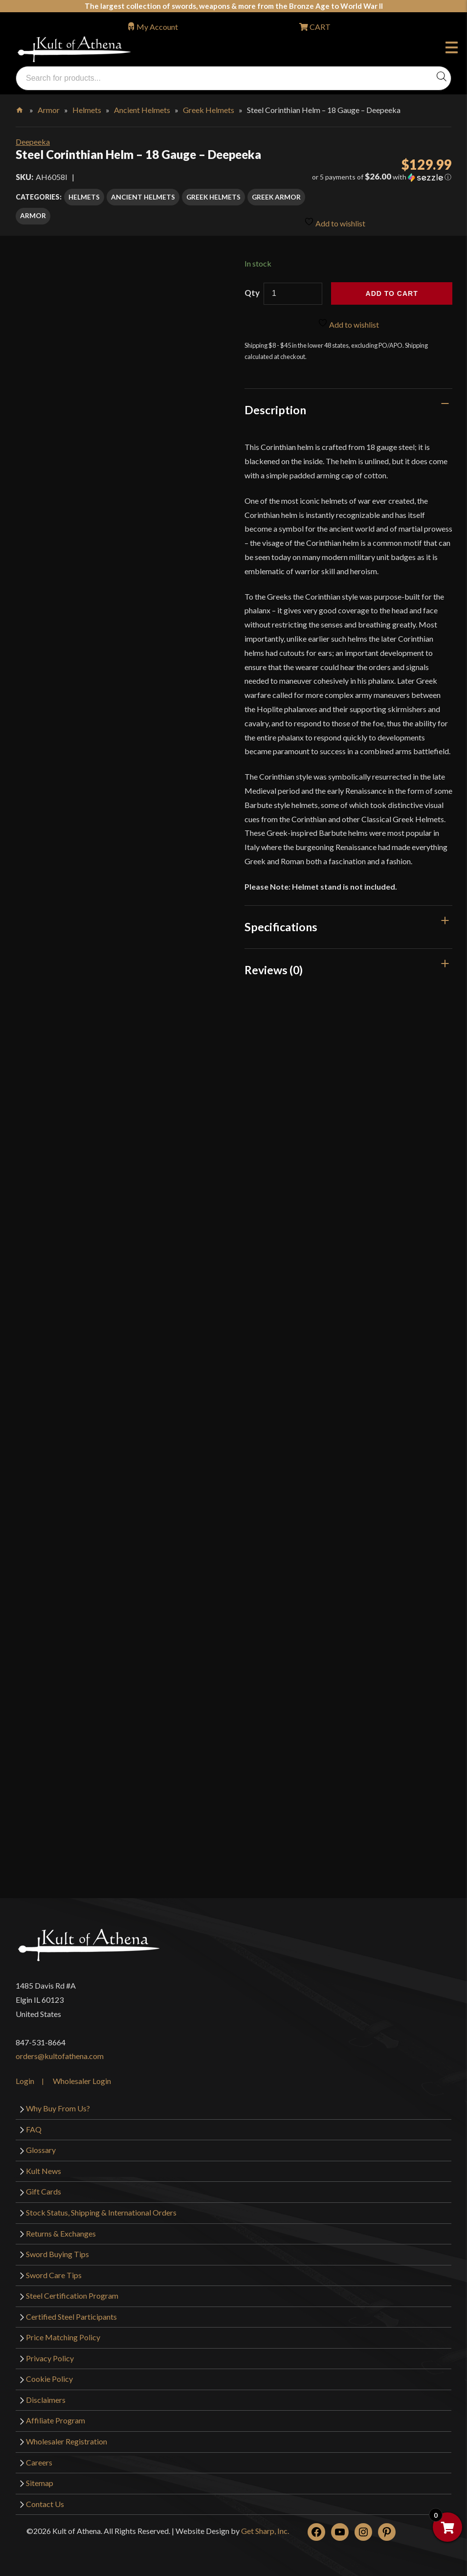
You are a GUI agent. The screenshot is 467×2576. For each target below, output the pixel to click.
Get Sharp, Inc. (265, 2527)
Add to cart (392, 290)
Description (275, 407)
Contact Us (45, 2501)
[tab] (348, 406)
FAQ (34, 2126)
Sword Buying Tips (57, 2251)
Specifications (281, 924)
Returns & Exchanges (61, 2230)
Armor (49, 109)
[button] (381, 177)
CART (319, 26)
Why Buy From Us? (58, 2105)
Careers (39, 2459)
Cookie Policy (49, 2376)
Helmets (86, 109)
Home (20, 108)
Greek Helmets (208, 109)
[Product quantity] (293, 291)
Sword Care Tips (54, 2272)
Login (25, 2078)
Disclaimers (46, 2396)
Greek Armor (276, 197)
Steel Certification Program (72, 2293)
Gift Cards (43, 2189)
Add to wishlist (334, 217)
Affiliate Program (55, 2417)
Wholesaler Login (82, 2078)
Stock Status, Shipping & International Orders (101, 2210)
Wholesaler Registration (66, 2438)
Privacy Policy (50, 2355)
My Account (157, 26)
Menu (451, 49)
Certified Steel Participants (71, 2313)
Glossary (41, 2147)
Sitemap (39, 2480)
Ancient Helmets (142, 109)
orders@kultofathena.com (60, 2053)
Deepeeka (33, 141)
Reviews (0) (274, 967)
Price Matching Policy (63, 2334)
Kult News (43, 2168)
